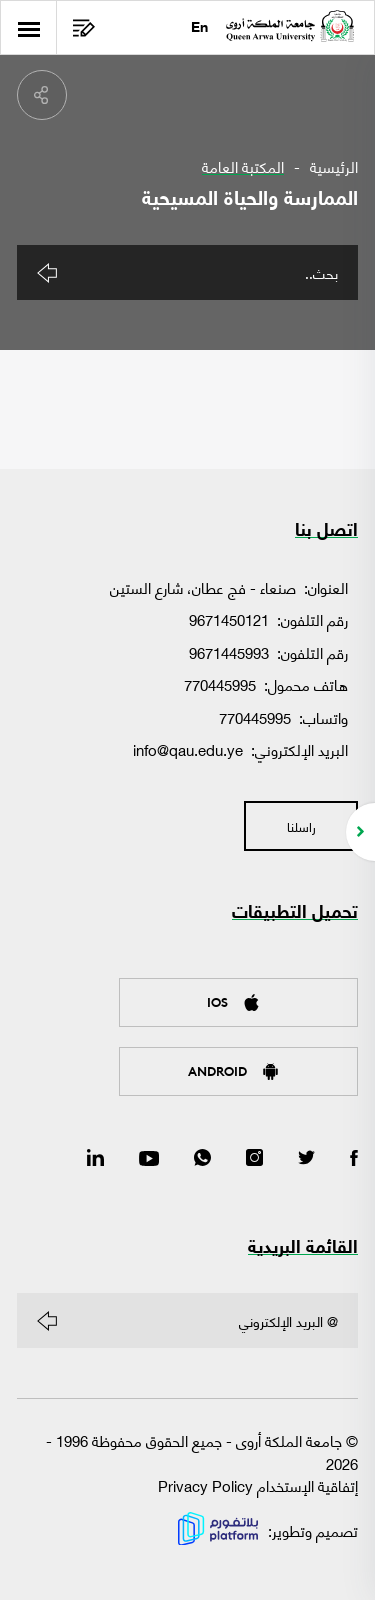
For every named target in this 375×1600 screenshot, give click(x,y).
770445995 (220, 684)
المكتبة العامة (243, 166)
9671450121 (229, 619)
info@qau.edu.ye (188, 749)
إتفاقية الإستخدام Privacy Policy (258, 1485)
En (199, 28)
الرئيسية (334, 166)
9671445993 (229, 652)
